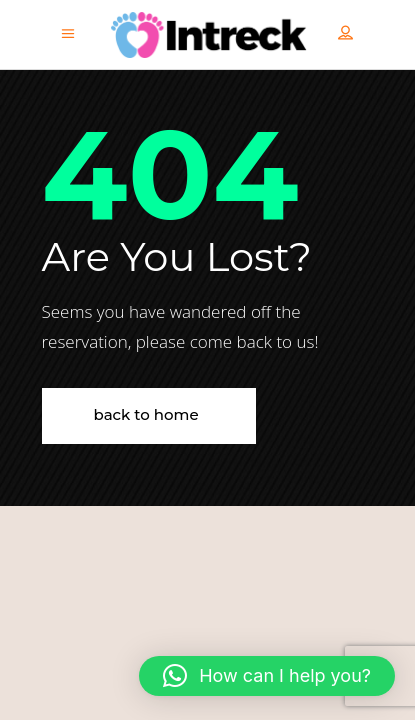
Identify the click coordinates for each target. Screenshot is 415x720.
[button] (267, 676)
